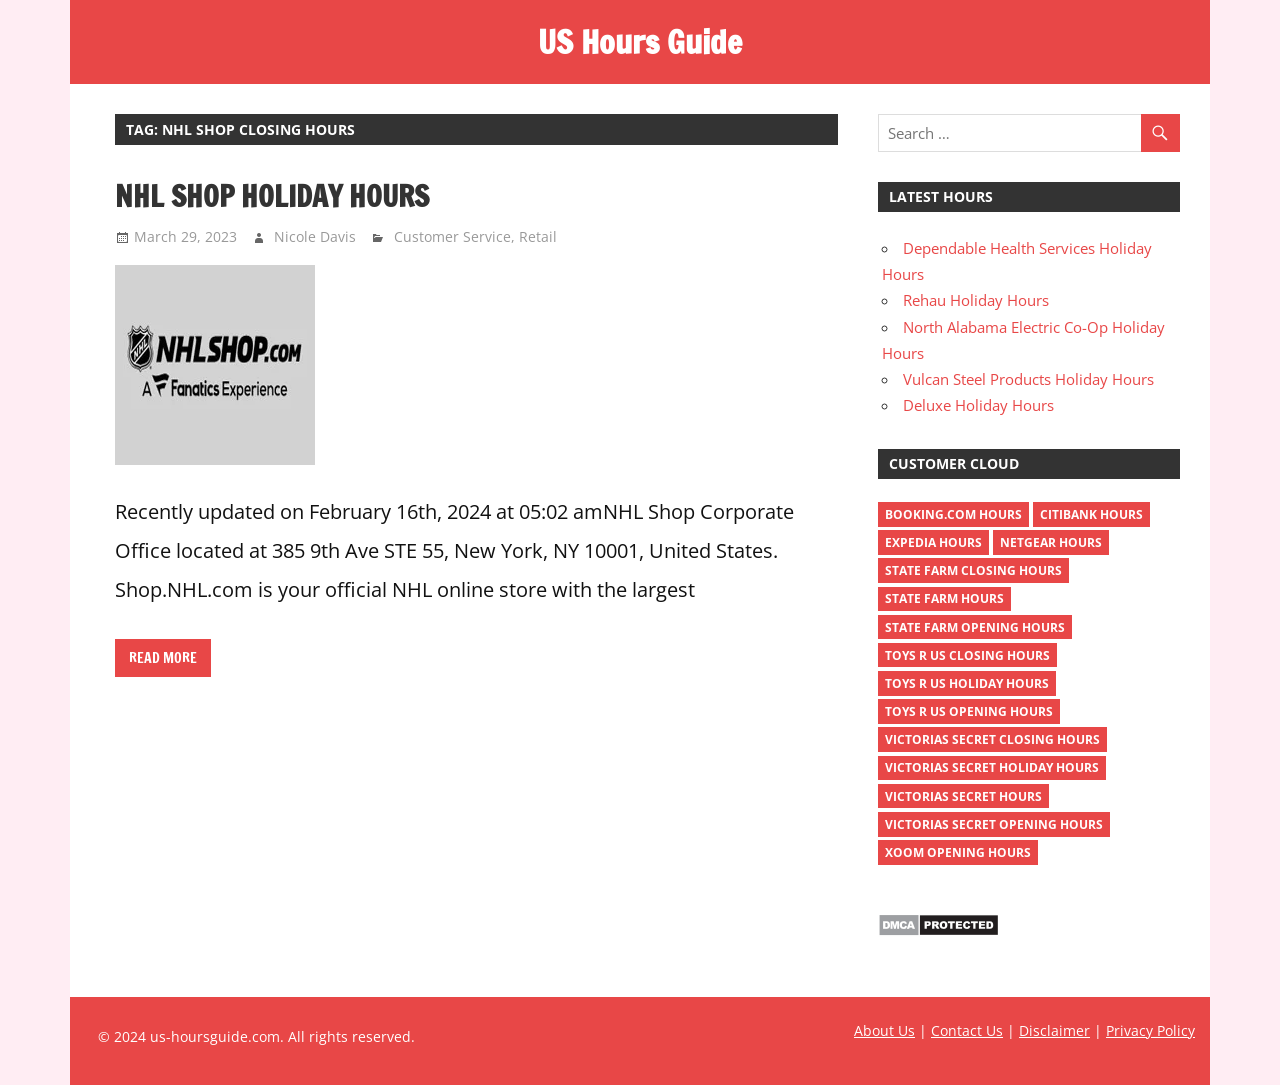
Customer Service (452, 236)
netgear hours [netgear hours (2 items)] (1051, 542)
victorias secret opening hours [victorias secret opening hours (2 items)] (994, 824)
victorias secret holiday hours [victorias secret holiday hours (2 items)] (992, 767)
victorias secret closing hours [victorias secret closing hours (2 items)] (992, 739)
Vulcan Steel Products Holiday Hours (1028, 379)
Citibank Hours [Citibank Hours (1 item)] (1091, 514)
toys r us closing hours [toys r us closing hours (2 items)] (967, 655)
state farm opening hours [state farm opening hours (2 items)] (975, 627)
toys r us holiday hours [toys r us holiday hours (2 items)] (967, 683)
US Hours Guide (640, 42)
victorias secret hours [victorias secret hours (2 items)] (963, 796)
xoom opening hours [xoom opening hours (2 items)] (958, 852)
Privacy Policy (1150, 1030)
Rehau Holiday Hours (976, 300)
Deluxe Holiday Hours (978, 405)
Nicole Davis (315, 236)
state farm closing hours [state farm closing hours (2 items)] (973, 570)
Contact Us (967, 1030)
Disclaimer (1054, 1030)
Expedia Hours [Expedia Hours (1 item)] (933, 542)
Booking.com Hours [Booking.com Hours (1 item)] (953, 514)
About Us (884, 1030)
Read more (163, 658)
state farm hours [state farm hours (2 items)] (944, 598)
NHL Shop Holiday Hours (272, 196)
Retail (538, 236)
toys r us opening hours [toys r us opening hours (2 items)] (969, 711)
